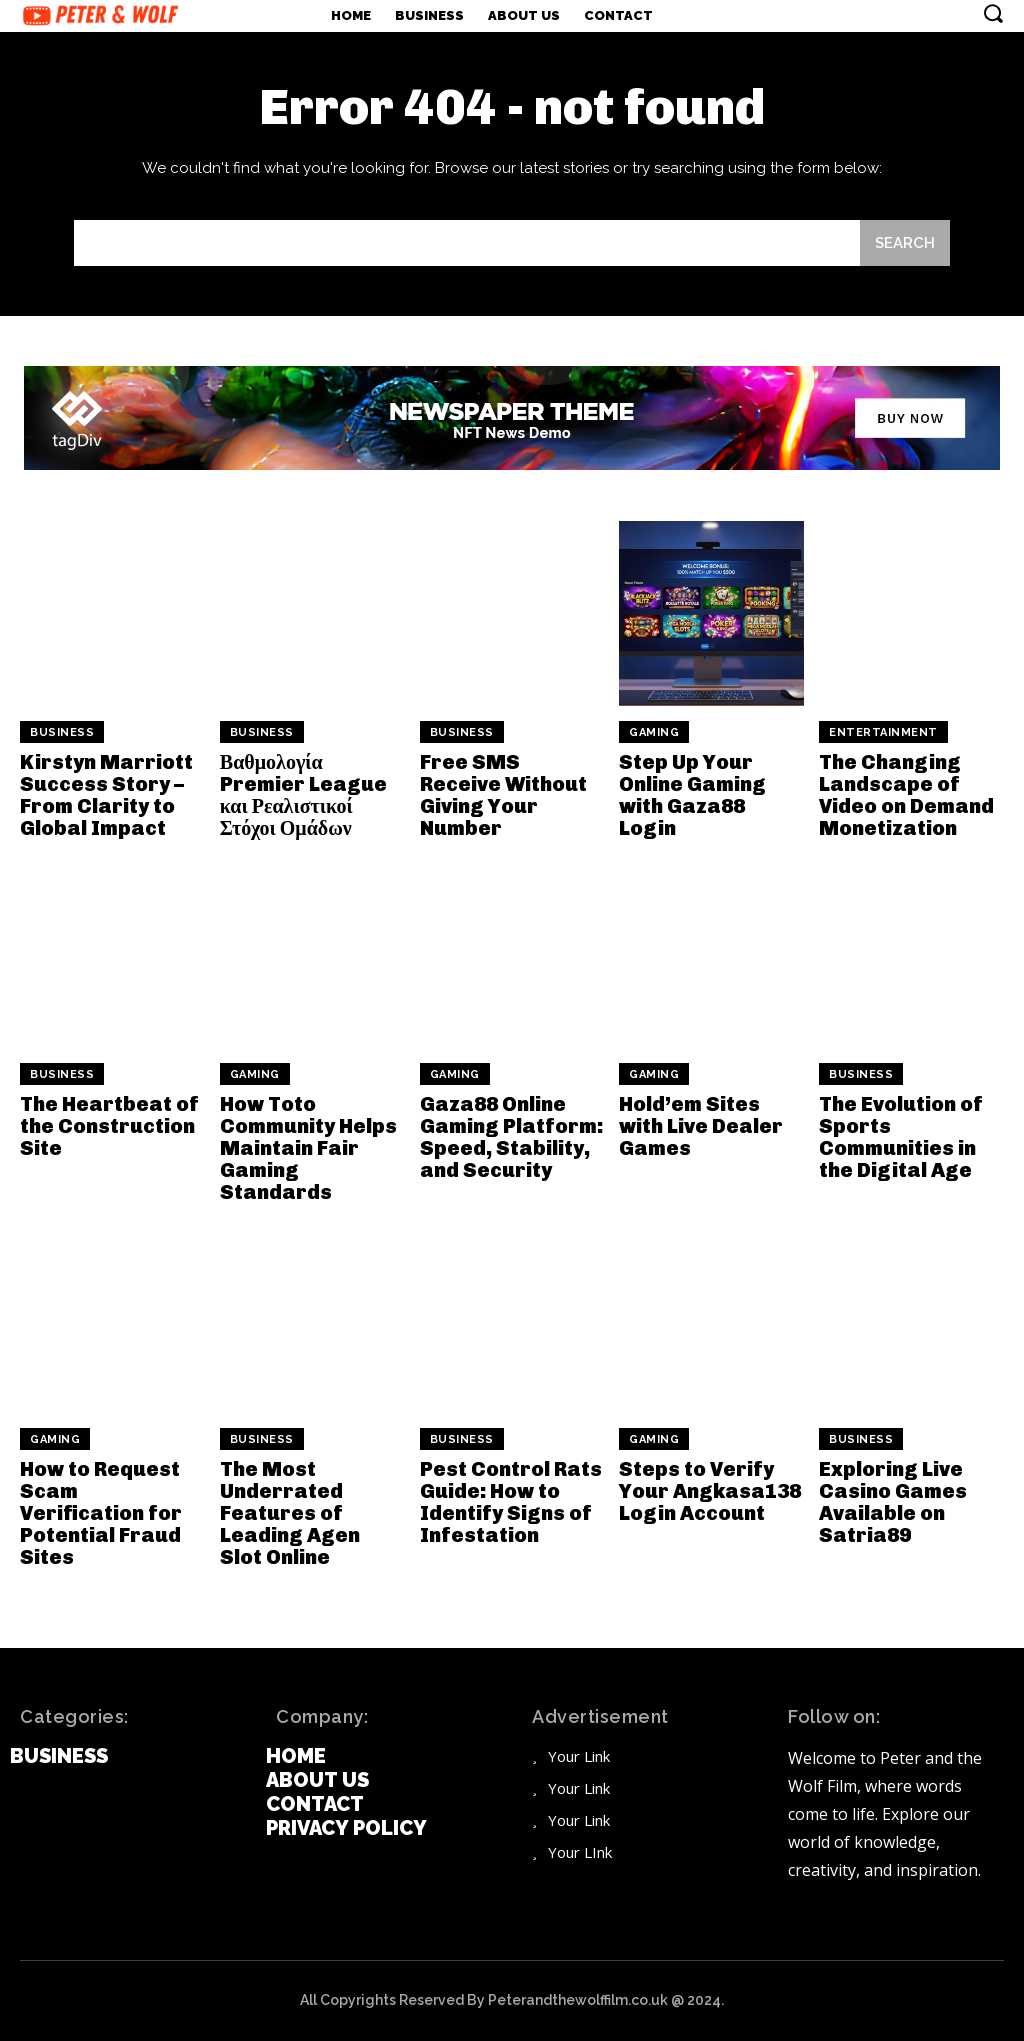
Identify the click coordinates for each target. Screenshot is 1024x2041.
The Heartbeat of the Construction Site (109, 1126)
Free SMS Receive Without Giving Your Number (503, 795)
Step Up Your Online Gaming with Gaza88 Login (692, 795)
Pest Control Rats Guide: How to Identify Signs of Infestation (511, 1502)
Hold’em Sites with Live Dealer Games (701, 1126)
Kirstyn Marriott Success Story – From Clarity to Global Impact (106, 795)
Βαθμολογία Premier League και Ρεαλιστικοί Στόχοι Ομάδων (303, 795)
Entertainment (883, 732)
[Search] (905, 243)
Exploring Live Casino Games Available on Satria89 (893, 1502)
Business (62, 732)
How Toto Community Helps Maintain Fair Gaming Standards (308, 1148)
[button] (993, 13)
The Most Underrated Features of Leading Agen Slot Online (290, 1513)
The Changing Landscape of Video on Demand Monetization (906, 795)
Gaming (654, 732)
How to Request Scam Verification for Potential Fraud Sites (101, 1513)
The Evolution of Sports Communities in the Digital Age (901, 1137)
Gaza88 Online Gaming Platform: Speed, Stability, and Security (511, 1137)
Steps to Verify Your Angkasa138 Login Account (710, 1491)
